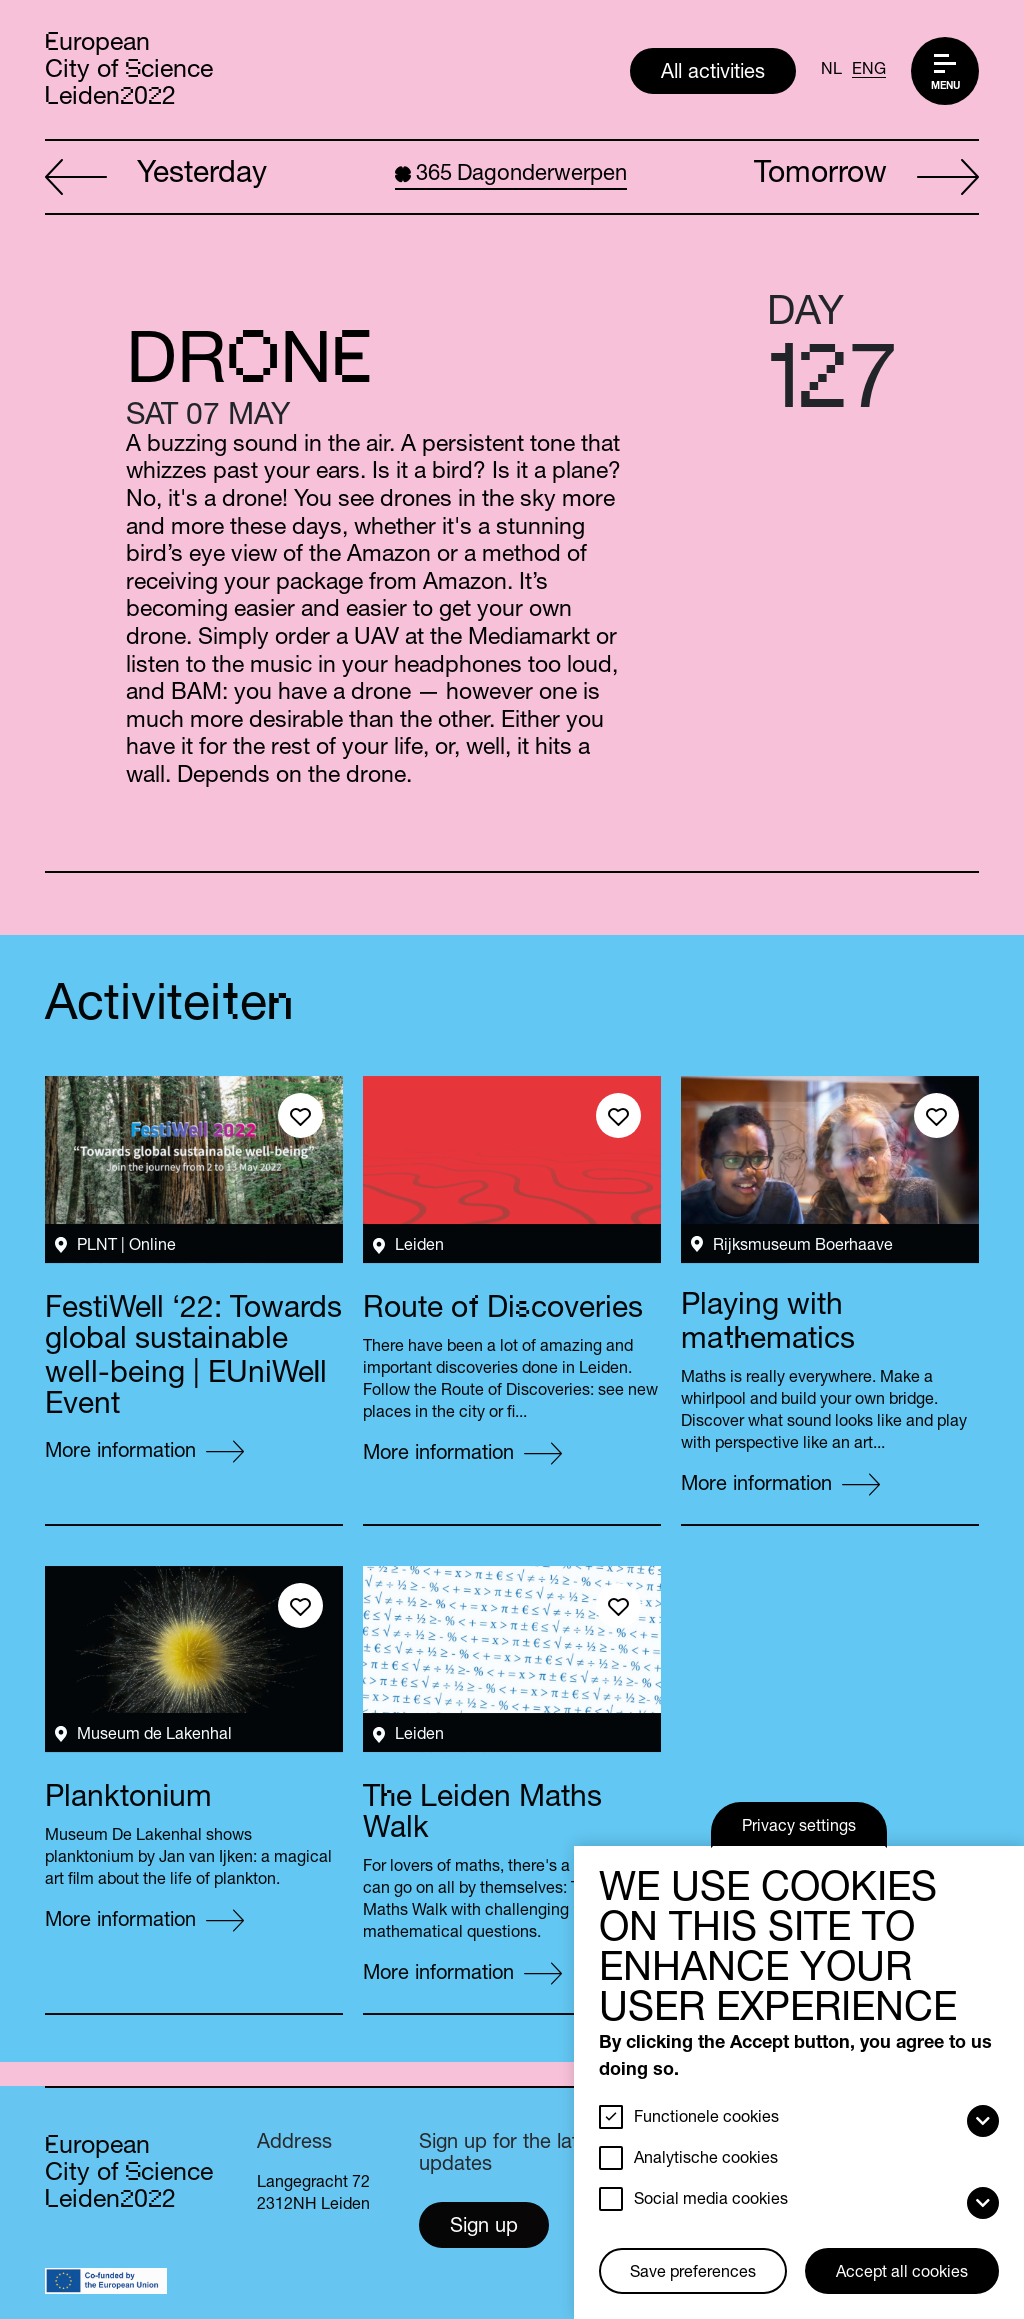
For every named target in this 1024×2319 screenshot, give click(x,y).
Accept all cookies (902, 2274)
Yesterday (156, 178)
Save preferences (693, 2274)
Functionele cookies (706, 2119)
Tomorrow (866, 178)
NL (831, 71)
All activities (713, 74)
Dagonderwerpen (511, 175)
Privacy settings (799, 1828)
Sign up (484, 2228)
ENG (869, 71)
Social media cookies (711, 2201)
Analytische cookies (706, 2160)
